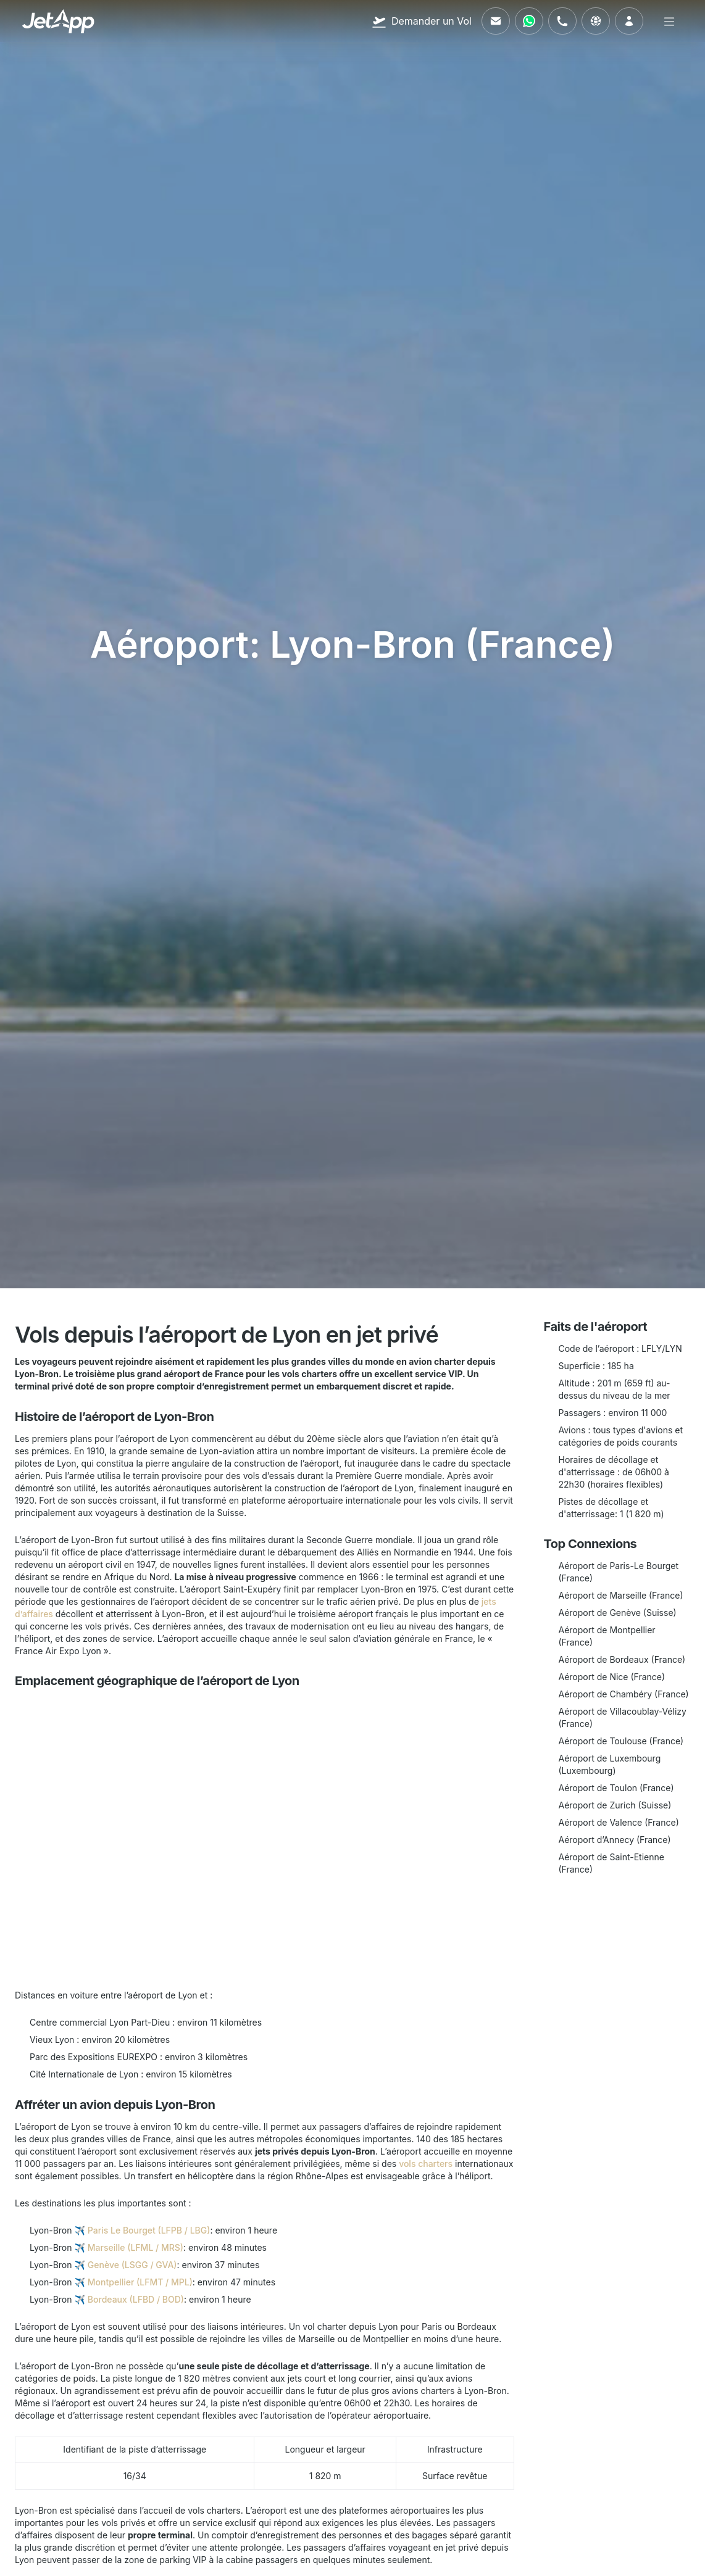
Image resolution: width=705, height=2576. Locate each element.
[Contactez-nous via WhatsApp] (529, 21)
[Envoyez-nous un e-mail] (496, 21)
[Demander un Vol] (422, 21)
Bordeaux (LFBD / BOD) (136, 2299)
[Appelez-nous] (562, 21)
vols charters (426, 2163)
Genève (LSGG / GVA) (132, 2264)
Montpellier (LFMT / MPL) (140, 2282)
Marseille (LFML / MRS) (135, 2247)
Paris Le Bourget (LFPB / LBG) (149, 2230)
